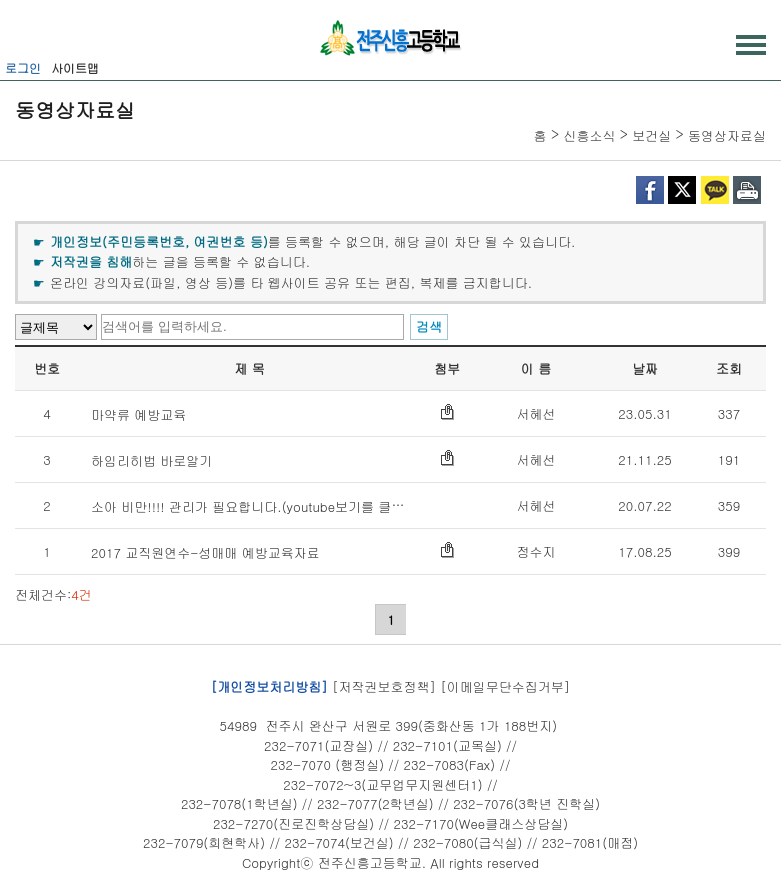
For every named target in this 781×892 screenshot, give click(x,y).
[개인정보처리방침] (269, 686)
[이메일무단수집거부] (505, 686)
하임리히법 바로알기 (151, 460)
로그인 (23, 67)
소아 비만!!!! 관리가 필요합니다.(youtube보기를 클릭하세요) (269, 506)
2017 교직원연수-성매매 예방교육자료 (205, 552)
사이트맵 (75, 67)
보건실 (651, 135)
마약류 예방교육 (138, 414)
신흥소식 (589, 135)
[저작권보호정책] (384, 686)
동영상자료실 (727, 135)
